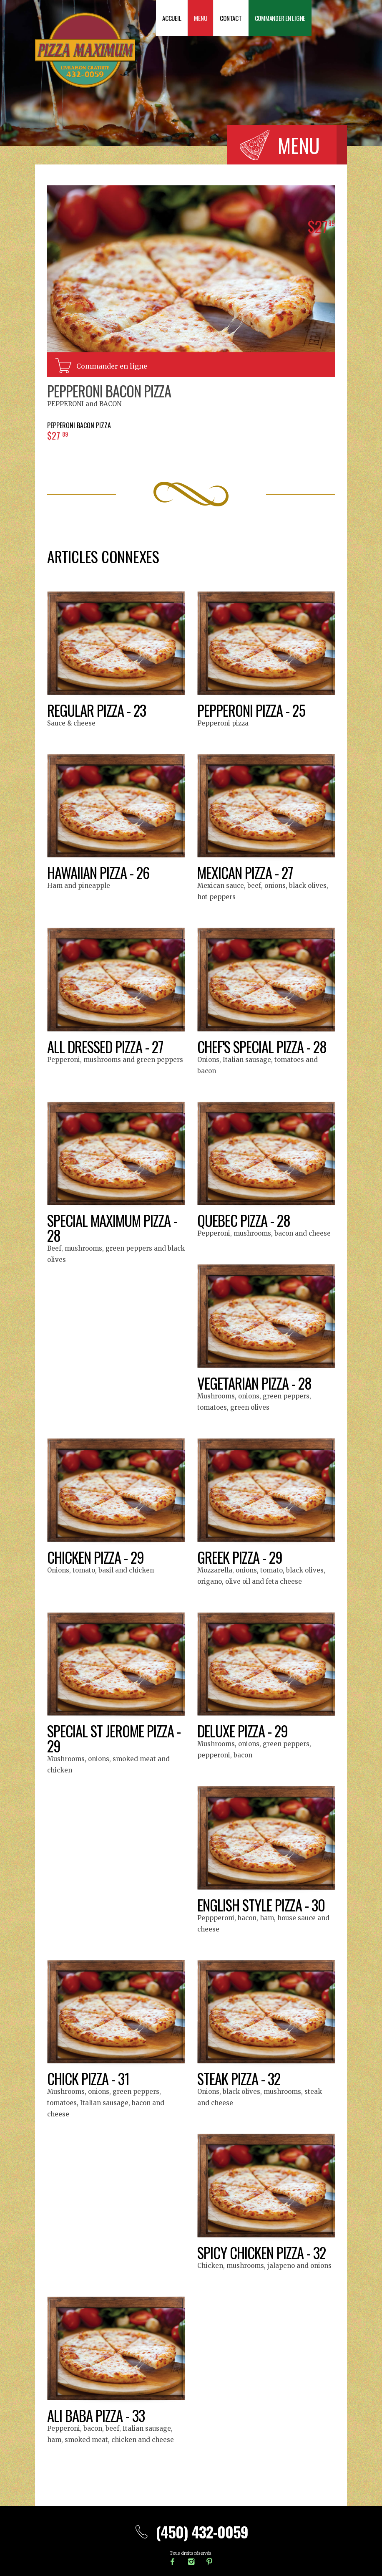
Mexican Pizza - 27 (247, 872)
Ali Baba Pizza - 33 (97, 2415)
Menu (200, 18)
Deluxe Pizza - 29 (244, 1730)
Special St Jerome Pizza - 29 (113, 1738)
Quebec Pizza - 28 (245, 1220)
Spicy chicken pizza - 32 (264, 2252)
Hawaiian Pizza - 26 (100, 872)
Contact (230, 18)
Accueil (171, 18)
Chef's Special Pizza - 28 (264, 1046)
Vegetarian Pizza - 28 (256, 1383)
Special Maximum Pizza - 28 (114, 1227)
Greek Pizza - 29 (241, 1557)
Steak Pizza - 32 (240, 2078)
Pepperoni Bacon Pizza (111, 390)
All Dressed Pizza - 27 (107, 1046)
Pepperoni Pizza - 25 (253, 710)
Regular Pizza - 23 (98, 710)
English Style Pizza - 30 (263, 1904)
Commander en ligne (280, 18)
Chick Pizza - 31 (89, 2078)
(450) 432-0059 (191, 2531)
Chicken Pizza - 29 (97, 1557)
